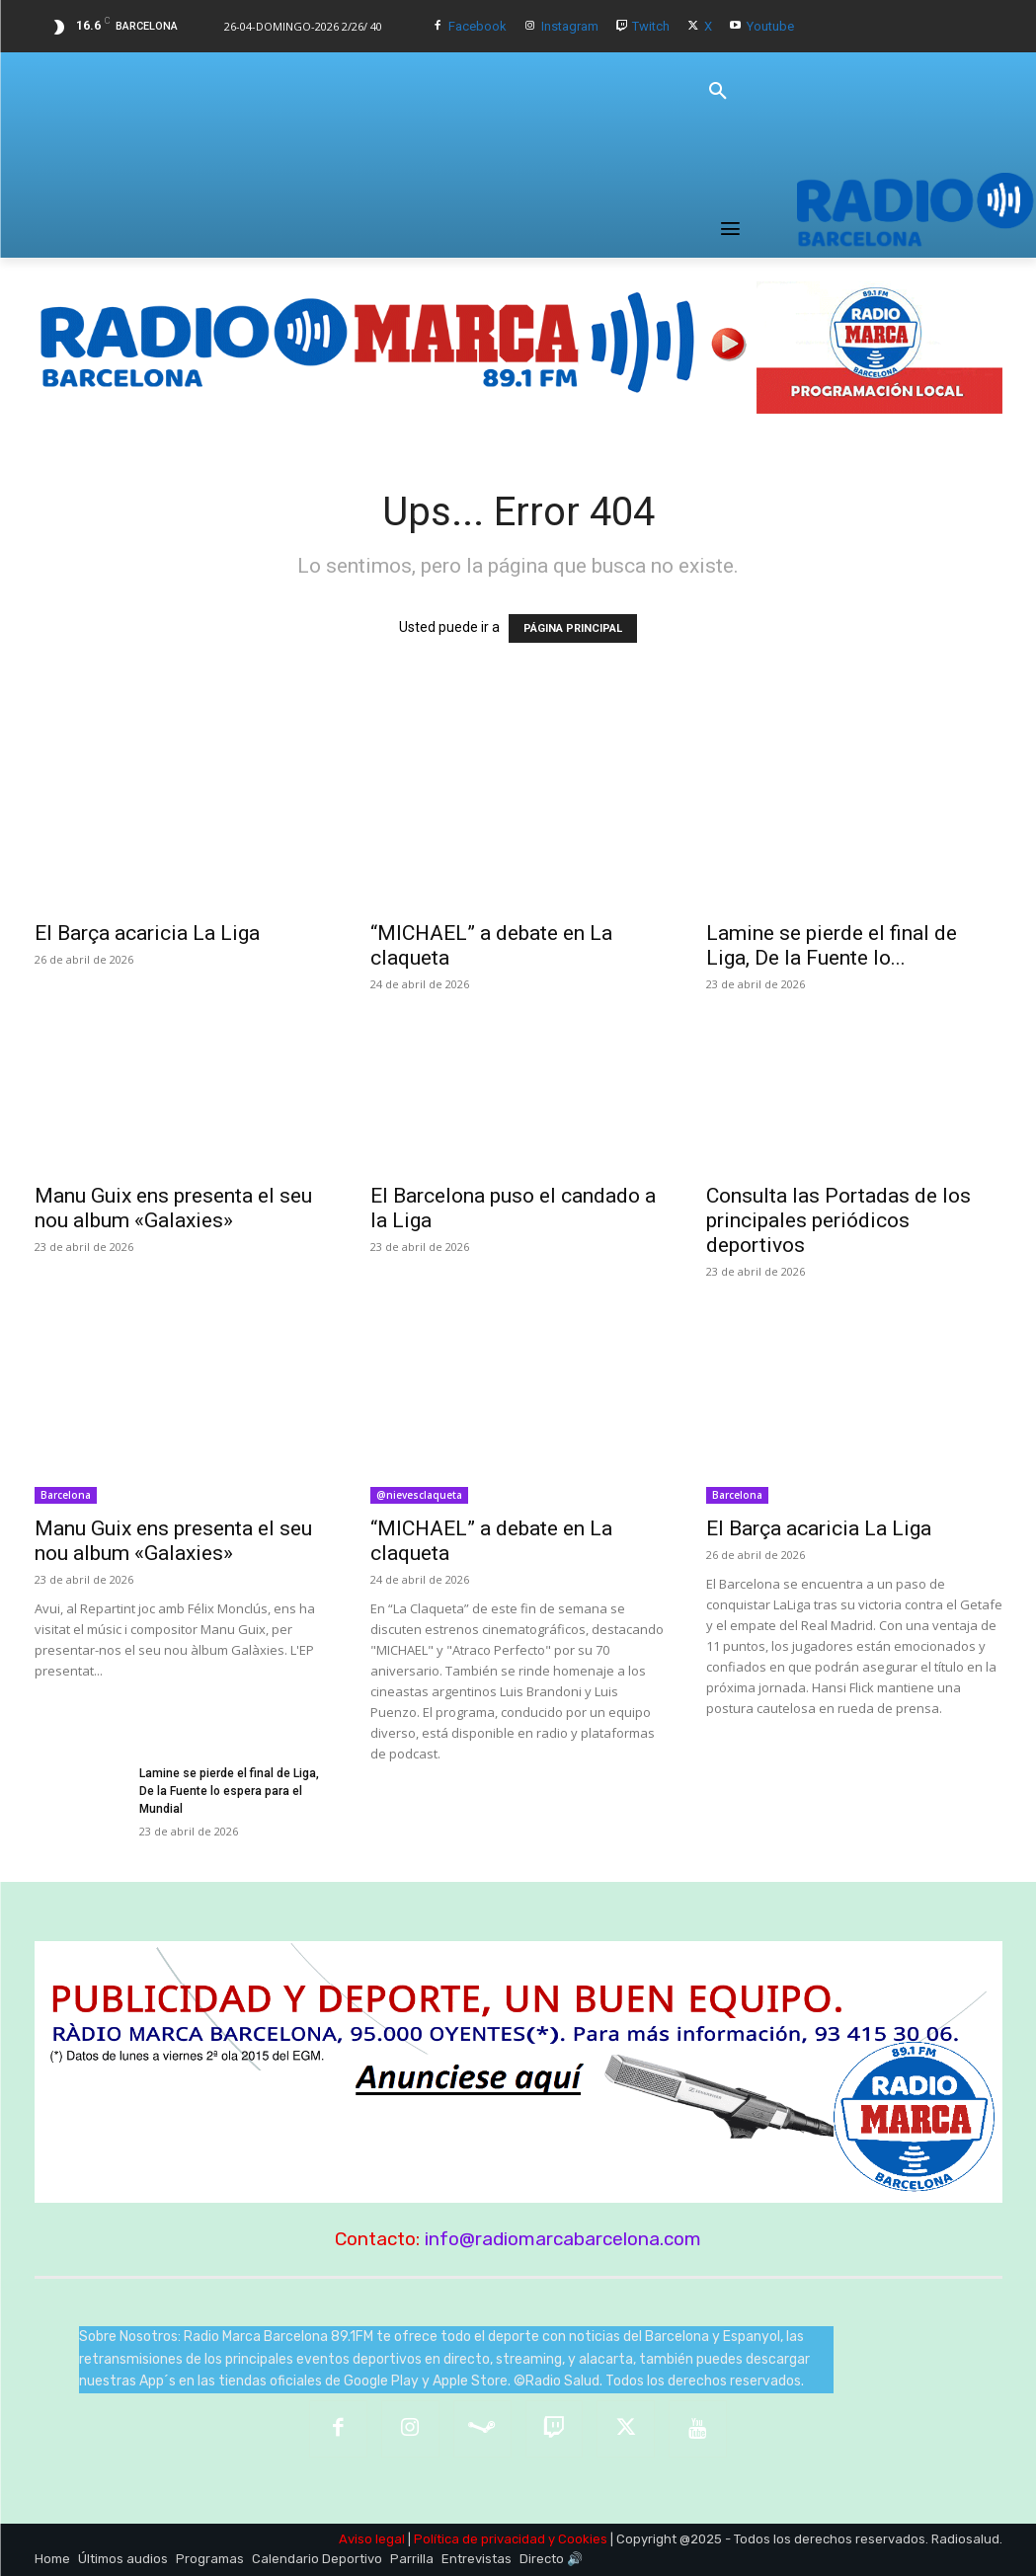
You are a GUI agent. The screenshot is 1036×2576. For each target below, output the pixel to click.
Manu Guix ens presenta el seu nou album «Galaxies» (173, 1208)
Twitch (651, 26)
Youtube (770, 26)
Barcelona (65, 1495)
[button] (717, 91)
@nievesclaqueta (419, 1495)
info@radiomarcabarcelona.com (563, 2238)
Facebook (477, 26)
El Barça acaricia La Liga (147, 933)
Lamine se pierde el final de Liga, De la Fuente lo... (831, 945)
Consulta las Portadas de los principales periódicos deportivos (838, 1220)
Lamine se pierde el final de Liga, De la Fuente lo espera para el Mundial (229, 1791)
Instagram (569, 26)
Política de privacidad (479, 2539)
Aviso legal (372, 2539)
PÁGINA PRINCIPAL (572, 628)
